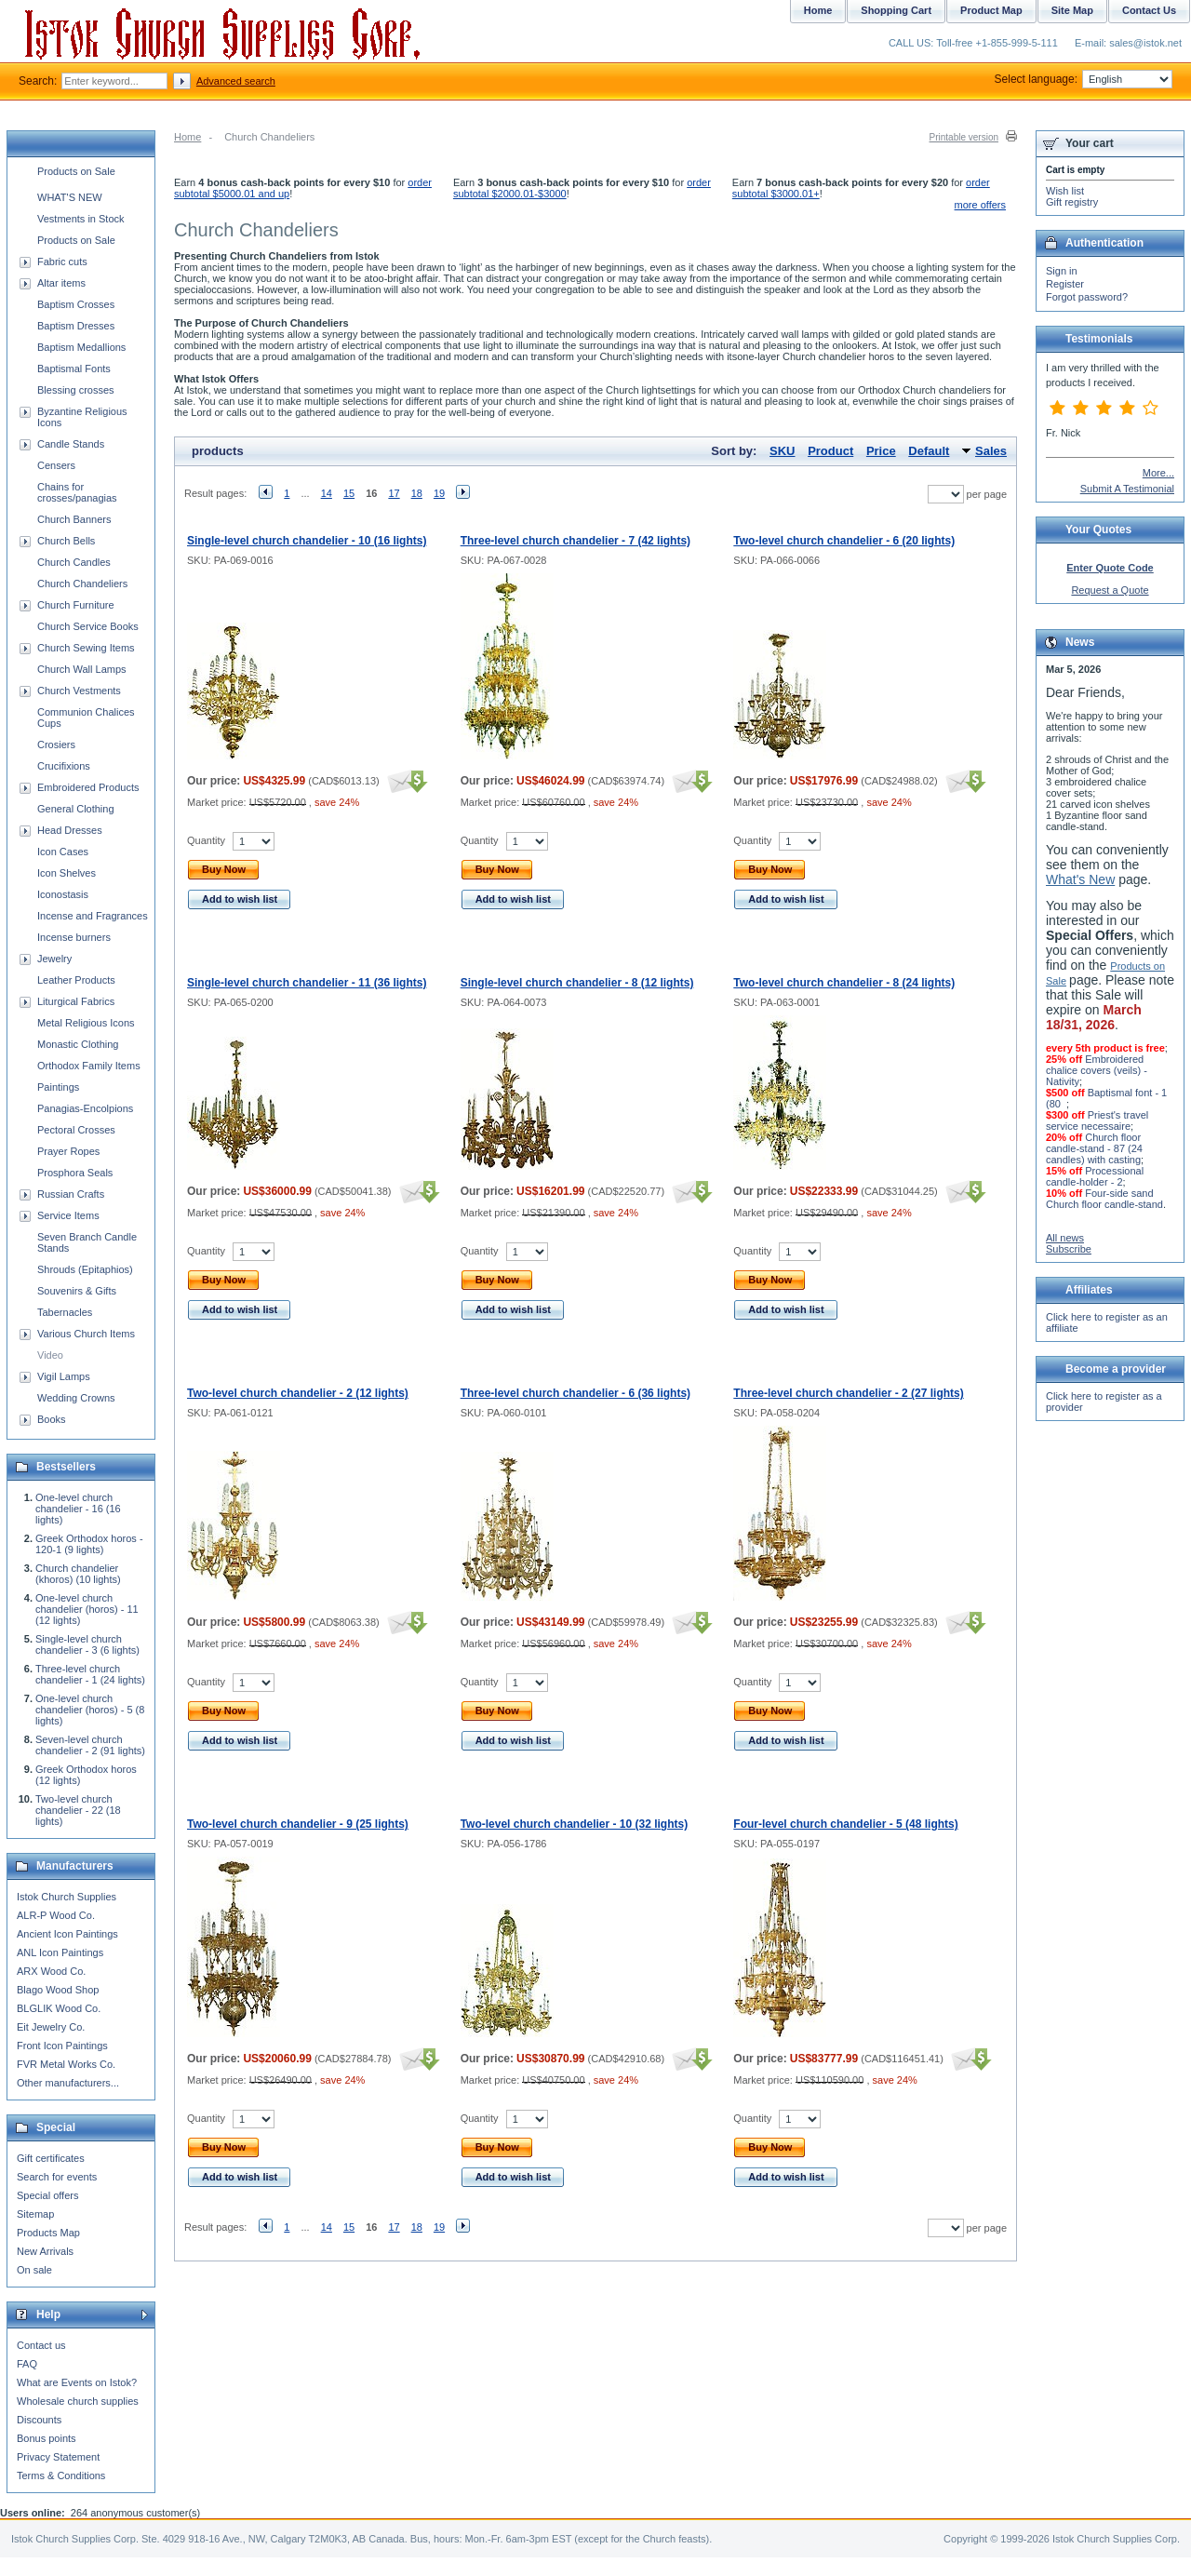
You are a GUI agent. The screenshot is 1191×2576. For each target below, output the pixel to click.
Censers (56, 465)
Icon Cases (62, 851)
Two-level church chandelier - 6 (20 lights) (844, 540)
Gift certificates (51, 2158)
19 (439, 493)
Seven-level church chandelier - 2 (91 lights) (90, 1745)
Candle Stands (70, 443)
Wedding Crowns (76, 1397)
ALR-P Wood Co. (56, 1915)
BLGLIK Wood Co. (58, 2008)
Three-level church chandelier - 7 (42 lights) (575, 540)
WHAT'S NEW (69, 197)
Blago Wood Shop (58, 1989)
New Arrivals (45, 2251)
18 (416, 493)
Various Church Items (86, 1333)
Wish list (1065, 190)
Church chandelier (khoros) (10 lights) (78, 1574)
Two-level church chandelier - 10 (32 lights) (575, 1824)
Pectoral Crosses (76, 1129)
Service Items (68, 1215)
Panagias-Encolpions (85, 1108)
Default (928, 451)
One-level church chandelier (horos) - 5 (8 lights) (89, 1709)
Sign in (1061, 270)
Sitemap (35, 2214)
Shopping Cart (896, 10)
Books (51, 1419)
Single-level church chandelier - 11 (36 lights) (306, 982)
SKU (782, 451)
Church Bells (66, 540)
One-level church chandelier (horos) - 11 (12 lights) (87, 1609)
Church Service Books (88, 626)
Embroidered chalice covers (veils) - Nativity (1096, 1070)
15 (349, 493)
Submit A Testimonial (1127, 488)
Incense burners (74, 937)
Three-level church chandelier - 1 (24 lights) (90, 1674)
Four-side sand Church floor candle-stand (1104, 1198)
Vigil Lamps (63, 1376)
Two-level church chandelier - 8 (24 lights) (844, 982)
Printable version (964, 137)
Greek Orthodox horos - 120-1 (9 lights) (89, 1544)
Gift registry (1072, 202)
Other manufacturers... (68, 2082)
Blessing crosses (75, 390)
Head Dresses (69, 830)
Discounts (39, 2419)
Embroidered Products (88, 787)
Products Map (48, 2232)
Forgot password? (1087, 296)
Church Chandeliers (82, 583)
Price (881, 451)
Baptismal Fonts (74, 368)
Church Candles (74, 562)
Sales (991, 451)
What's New (1080, 879)
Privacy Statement (58, 2456)
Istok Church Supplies (66, 1896)
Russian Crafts (70, 1194)
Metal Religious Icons (86, 1022)
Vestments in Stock (81, 218)
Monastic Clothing (77, 1044)
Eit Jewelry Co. (51, 2027)
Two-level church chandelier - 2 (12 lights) (297, 1393)
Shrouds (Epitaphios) (85, 1269)
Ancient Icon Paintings (67, 1933)
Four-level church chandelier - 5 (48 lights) (845, 1824)
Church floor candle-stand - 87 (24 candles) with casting (1094, 1148)
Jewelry (54, 958)
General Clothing (75, 808)
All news (1065, 1237)
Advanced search (235, 81)
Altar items (61, 282)
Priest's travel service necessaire (1097, 1120)
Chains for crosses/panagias (77, 492)
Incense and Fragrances (92, 915)
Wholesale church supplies (78, 2401)
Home (187, 136)
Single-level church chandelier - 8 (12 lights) (577, 982)
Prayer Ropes (68, 1151)
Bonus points (46, 2438)
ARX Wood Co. (51, 1971)
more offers (980, 204)
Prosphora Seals (75, 1172)
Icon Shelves (66, 873)
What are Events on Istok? (77, 2382)
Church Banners (74, 519)
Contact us (41, 2345)
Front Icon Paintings (62, 2045)
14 (326, 493)
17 (393, 493)
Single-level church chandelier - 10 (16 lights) (306, 540)
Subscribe (1068, 1248)
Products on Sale (76, 171)
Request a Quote (1109, 590)
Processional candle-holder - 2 (1095, 1176)
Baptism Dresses (75, 325)
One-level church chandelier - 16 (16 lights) (78, 1508)
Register (1065, 283)
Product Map (991, 10)
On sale (34, 2269)
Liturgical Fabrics (75, 1001)
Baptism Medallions (81, 347)
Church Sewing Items (86, 647)
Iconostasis (62, 894)
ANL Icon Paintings (60, 1952)
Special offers (47, 2195)
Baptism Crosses (75, 304)
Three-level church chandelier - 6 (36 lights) (575, 1393)
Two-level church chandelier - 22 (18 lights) (78, 1810)
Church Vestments (79, 690)
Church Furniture (75, 604)
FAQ (27, 2363)
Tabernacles (64, 1312)
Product (830, 451)
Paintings (58, 1087)
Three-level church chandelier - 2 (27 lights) (848, 1393)
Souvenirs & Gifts (76, 1290)
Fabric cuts (62, 261)
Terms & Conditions (61, 2475)
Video (50, 1355)
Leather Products (76, 980)
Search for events (57, 2176)
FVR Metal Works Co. (66, 2064)
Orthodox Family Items (89, 1065)
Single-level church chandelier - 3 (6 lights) (87, 1644)
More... (1158, 472)
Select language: (1083, 79)
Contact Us (1149, 10)
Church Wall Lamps (82, 669)
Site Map (1072, 10)
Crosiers (56, 744)
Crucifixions (63, 765)
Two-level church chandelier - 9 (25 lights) (297, 1824)
